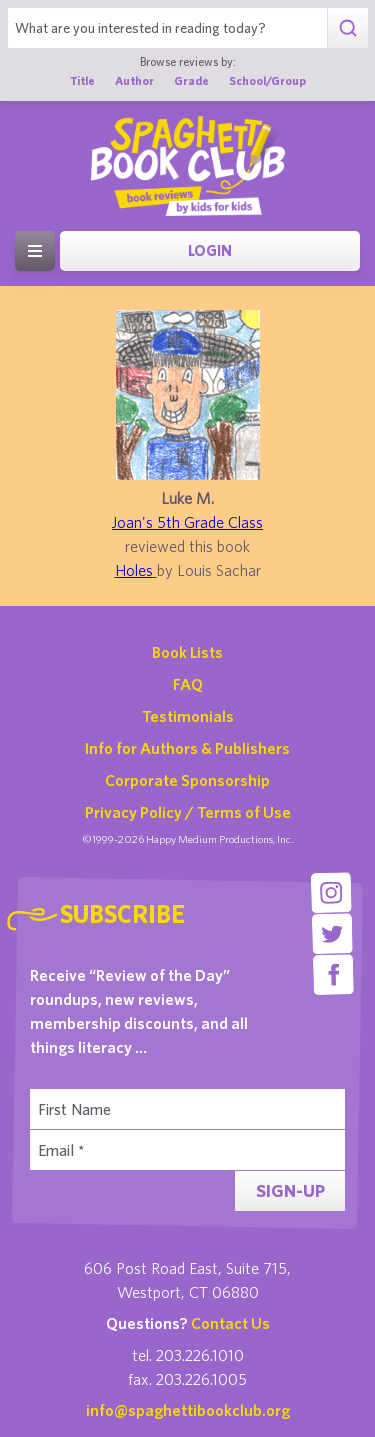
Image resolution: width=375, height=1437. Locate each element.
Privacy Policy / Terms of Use (188, 812)
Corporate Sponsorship (187, 780)
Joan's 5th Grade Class (187, 522)
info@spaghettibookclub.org (188, 1410)
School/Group (267, 80)
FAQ (188, 684)
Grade (191, 80)
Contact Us (230, 1323)
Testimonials (188, 716)
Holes (136, 570)
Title (82, 80)
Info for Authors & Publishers (187, 748)
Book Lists (187, 652)
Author (134, 80)
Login (210, 250)
